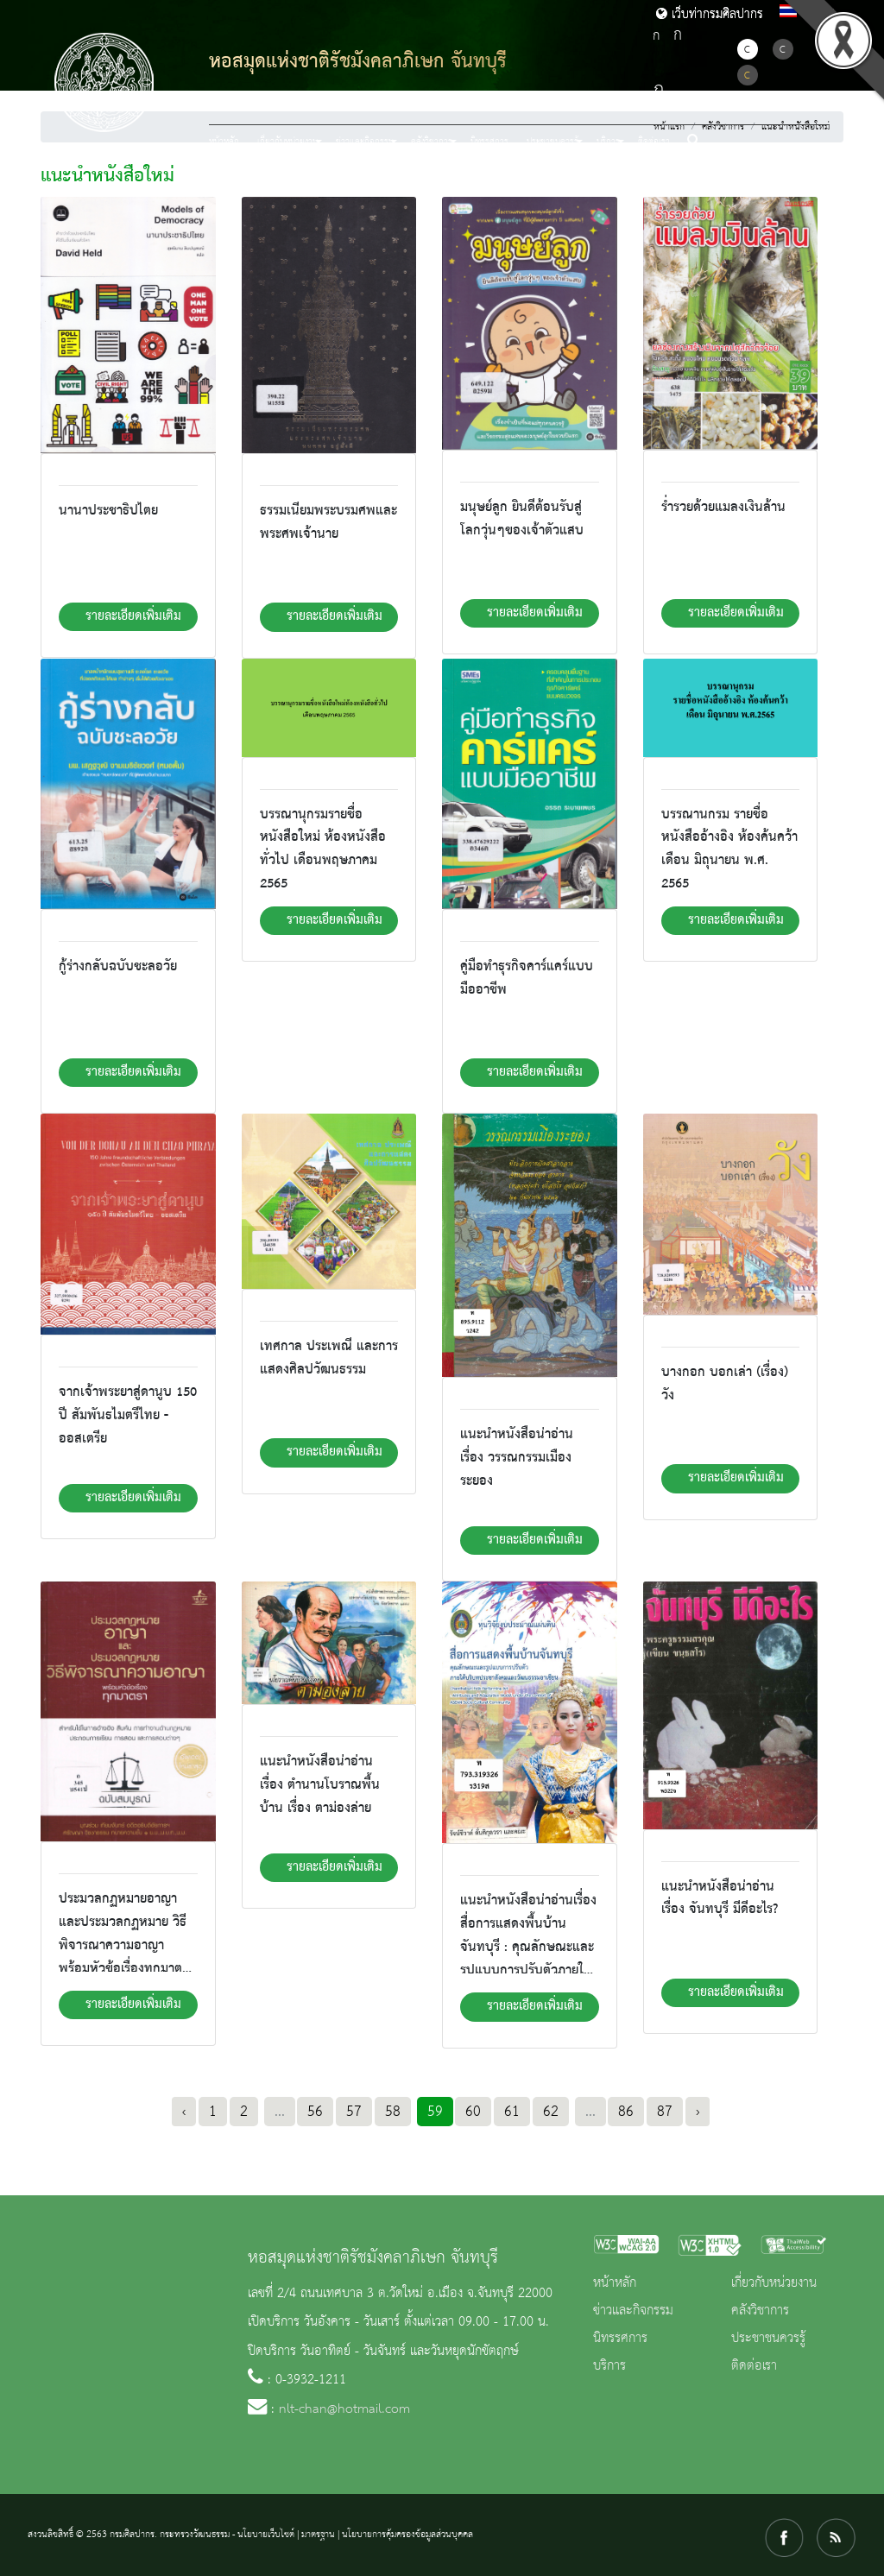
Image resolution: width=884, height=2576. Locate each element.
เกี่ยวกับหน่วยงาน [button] (287, 141)
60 (473, 2111)
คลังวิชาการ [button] (431, 141)
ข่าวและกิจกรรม (633, 2311)
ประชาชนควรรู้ (768, 2339)
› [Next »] (697, 2111)
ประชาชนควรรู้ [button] (552, 141)
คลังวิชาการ (760, 2311)
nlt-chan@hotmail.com (344, 2409)
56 (315, 2111)
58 (393, 2111)
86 (626, 2111)
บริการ (609, 2366)
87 (664, 2111)
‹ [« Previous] (184, 2111)
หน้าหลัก (224, 141)
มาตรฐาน (318, 2534)
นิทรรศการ (489, 141)
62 (551, 2111)
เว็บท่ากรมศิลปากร (709, 15)
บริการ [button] (608, 141)
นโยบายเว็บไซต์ (265, 2534)
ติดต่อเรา (654, 141)
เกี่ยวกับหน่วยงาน (774, 2283)
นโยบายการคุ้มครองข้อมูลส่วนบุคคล (407, 2534)
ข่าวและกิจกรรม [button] (365, 141)
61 (512, 2111)
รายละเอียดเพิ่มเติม (133, 616)
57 (354, 2111)
